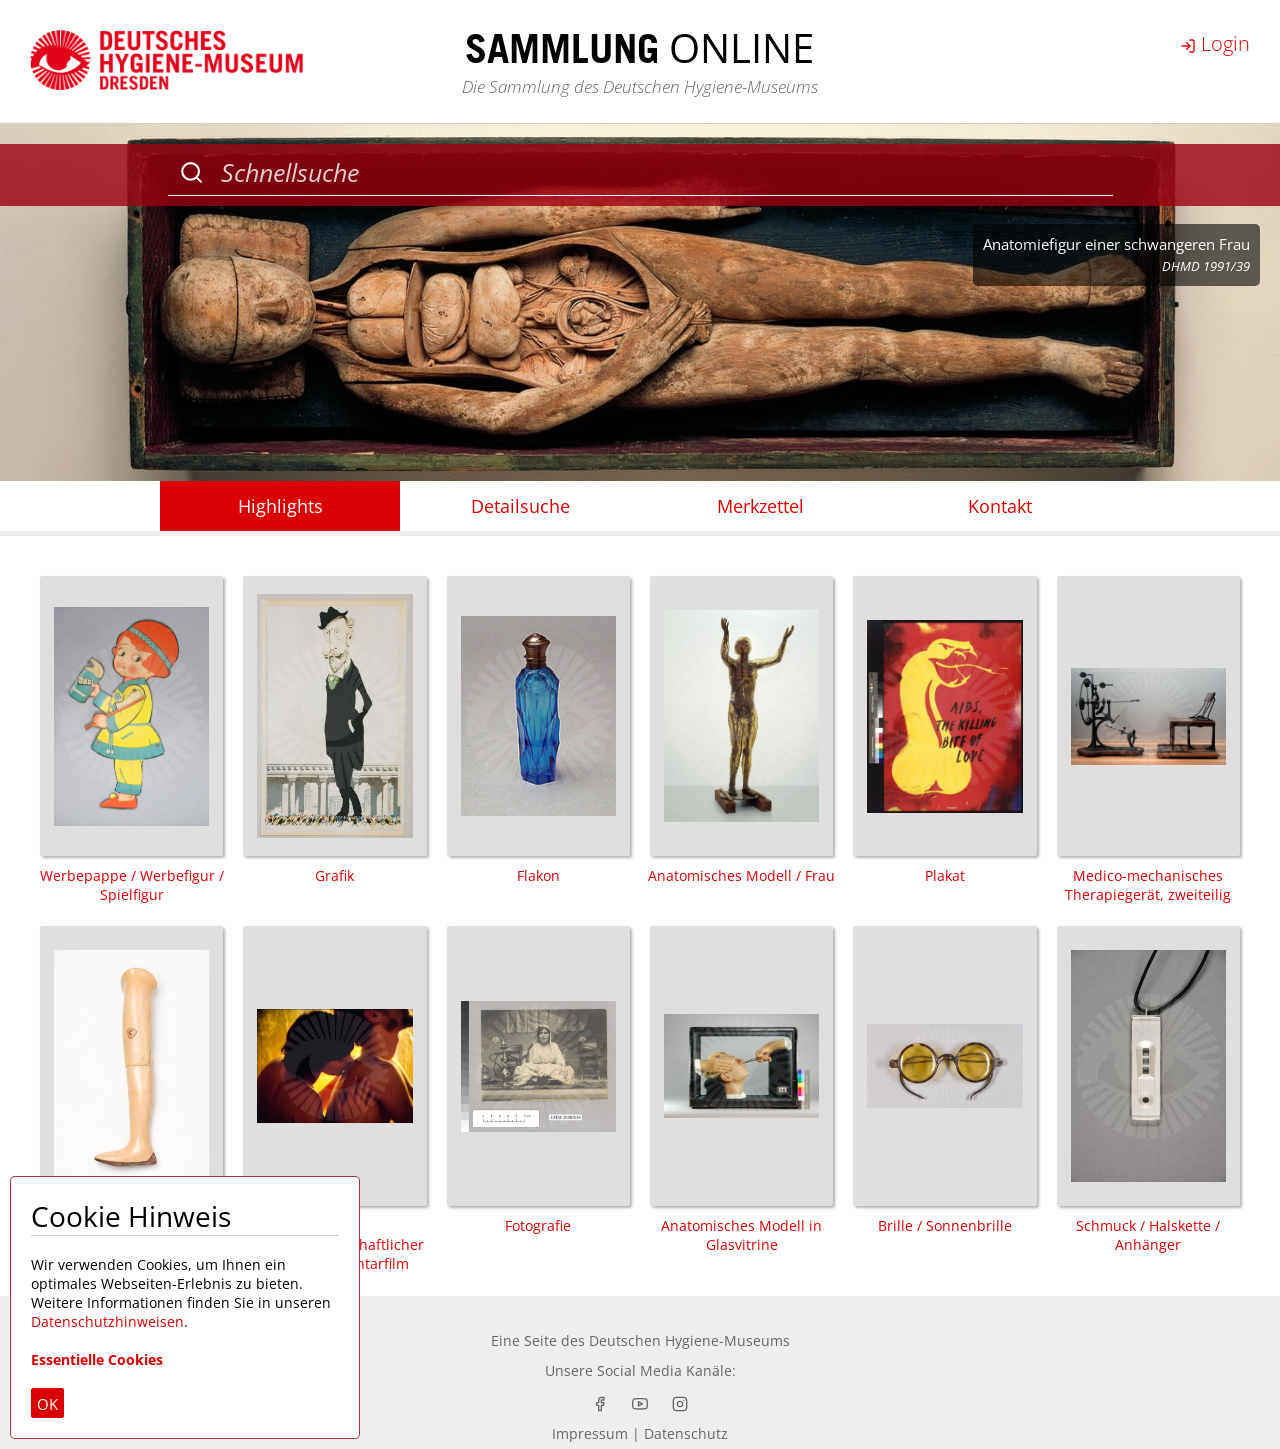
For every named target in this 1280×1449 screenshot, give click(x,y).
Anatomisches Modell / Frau (741, 730)
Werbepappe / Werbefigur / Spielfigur (132, 740)
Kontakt (1000, 506)
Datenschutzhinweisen (107, 1321)
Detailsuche (520, 506)
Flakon (538, 730)
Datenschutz (686, 1433)
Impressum (590, 1433)
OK (47, 1404)
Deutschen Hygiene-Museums (689, 1340)
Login (1215, 43)
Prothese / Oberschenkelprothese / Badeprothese (131, 1099)
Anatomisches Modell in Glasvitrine (741, 1090)
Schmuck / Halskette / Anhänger (1148, 1090)
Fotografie (538, 1080)
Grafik (334, 730)
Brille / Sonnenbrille (944, 1080)
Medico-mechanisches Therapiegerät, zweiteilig (1148, 740)
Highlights (280, 506)
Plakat (944, 730)
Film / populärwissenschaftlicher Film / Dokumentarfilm (334, 1099)
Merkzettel (760, 506)
